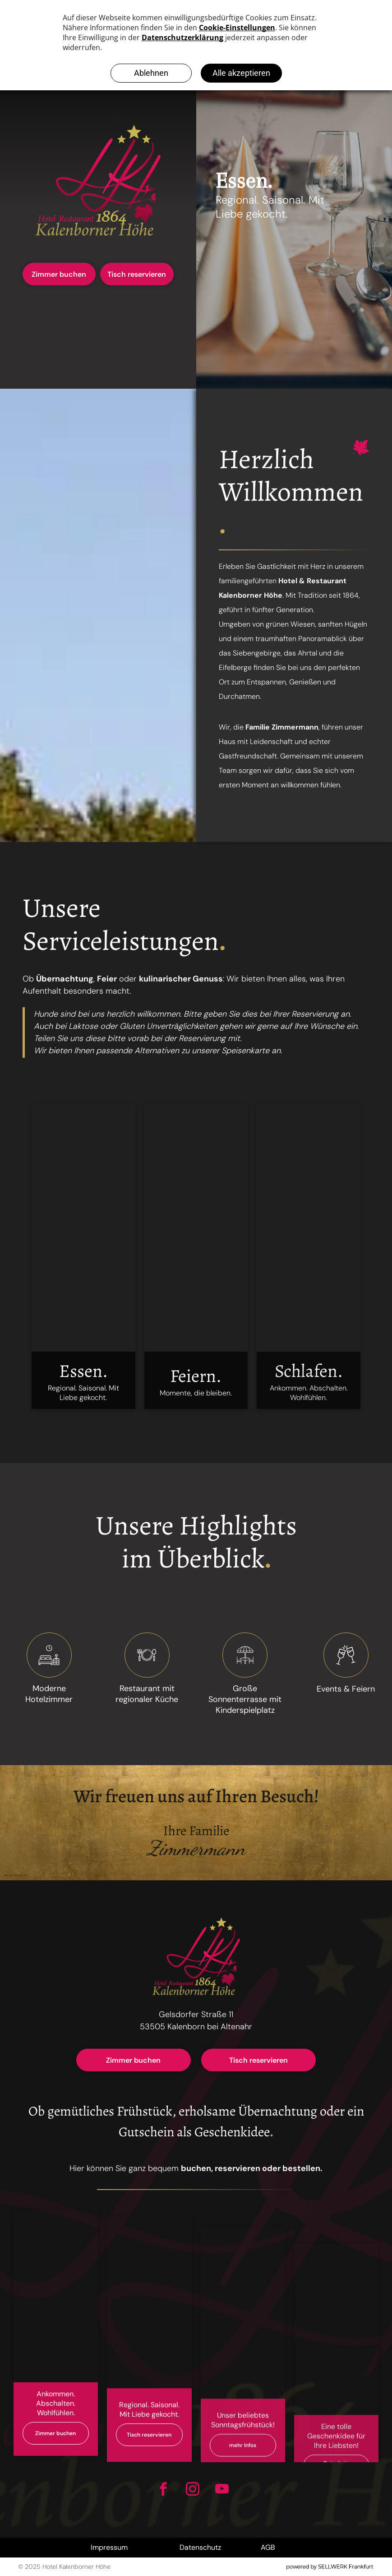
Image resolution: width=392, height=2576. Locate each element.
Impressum (109, 2547)
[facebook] (163, 2490)
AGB (268, 2547)
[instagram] (193, 2490)
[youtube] (222, 2490)
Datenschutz (200, 2547)
